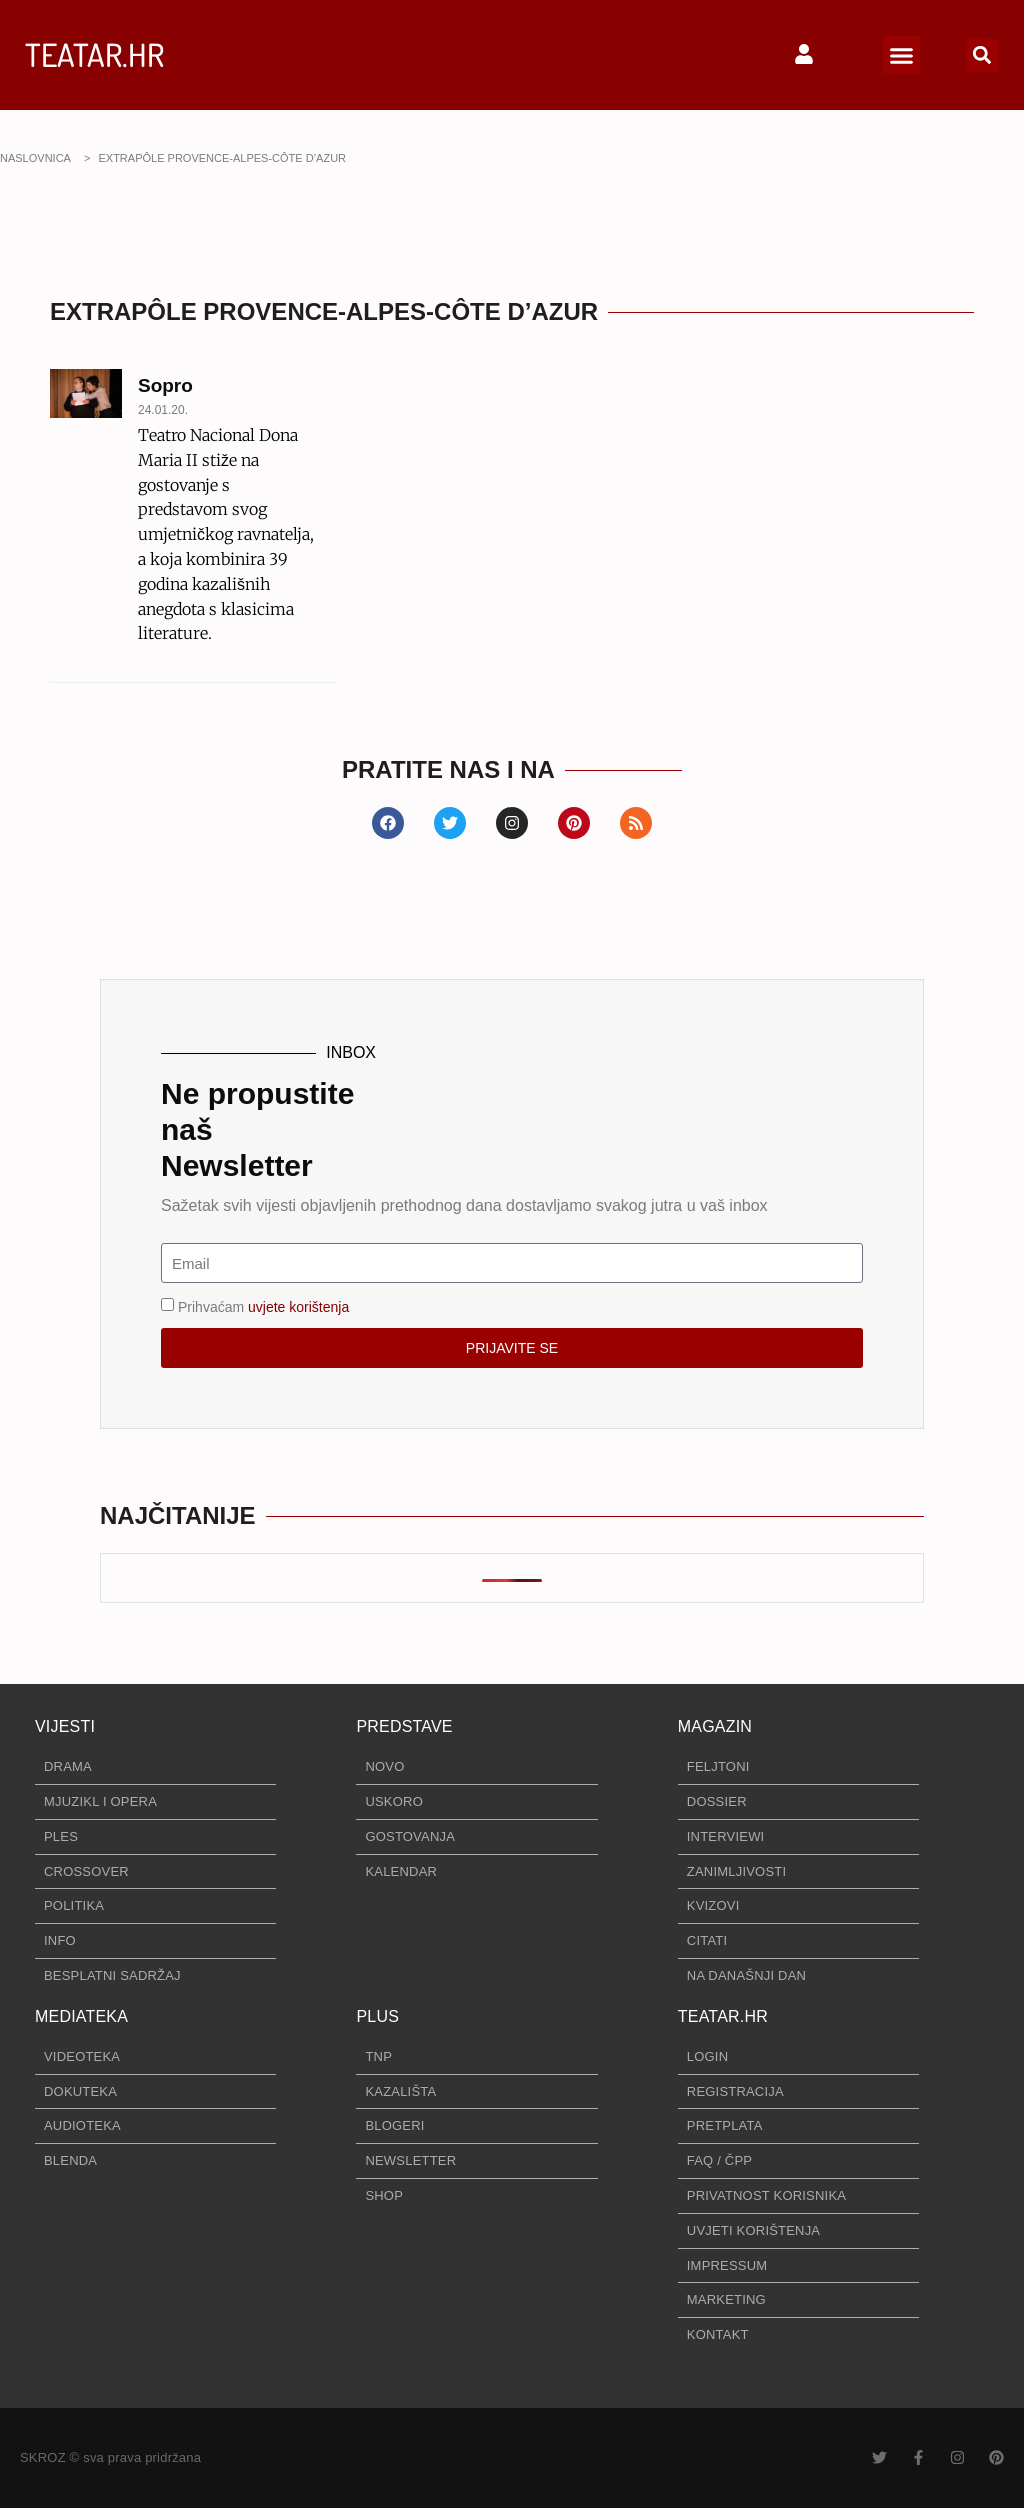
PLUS (377, 2016)
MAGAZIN (715, 1726)
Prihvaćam (263, 1307)
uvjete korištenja (298, 1307)
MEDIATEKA (81, 2016)
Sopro (165, 385)
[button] (902, 55)
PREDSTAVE (404, 1726)
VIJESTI (65, 1726)
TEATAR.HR (94, 54)
